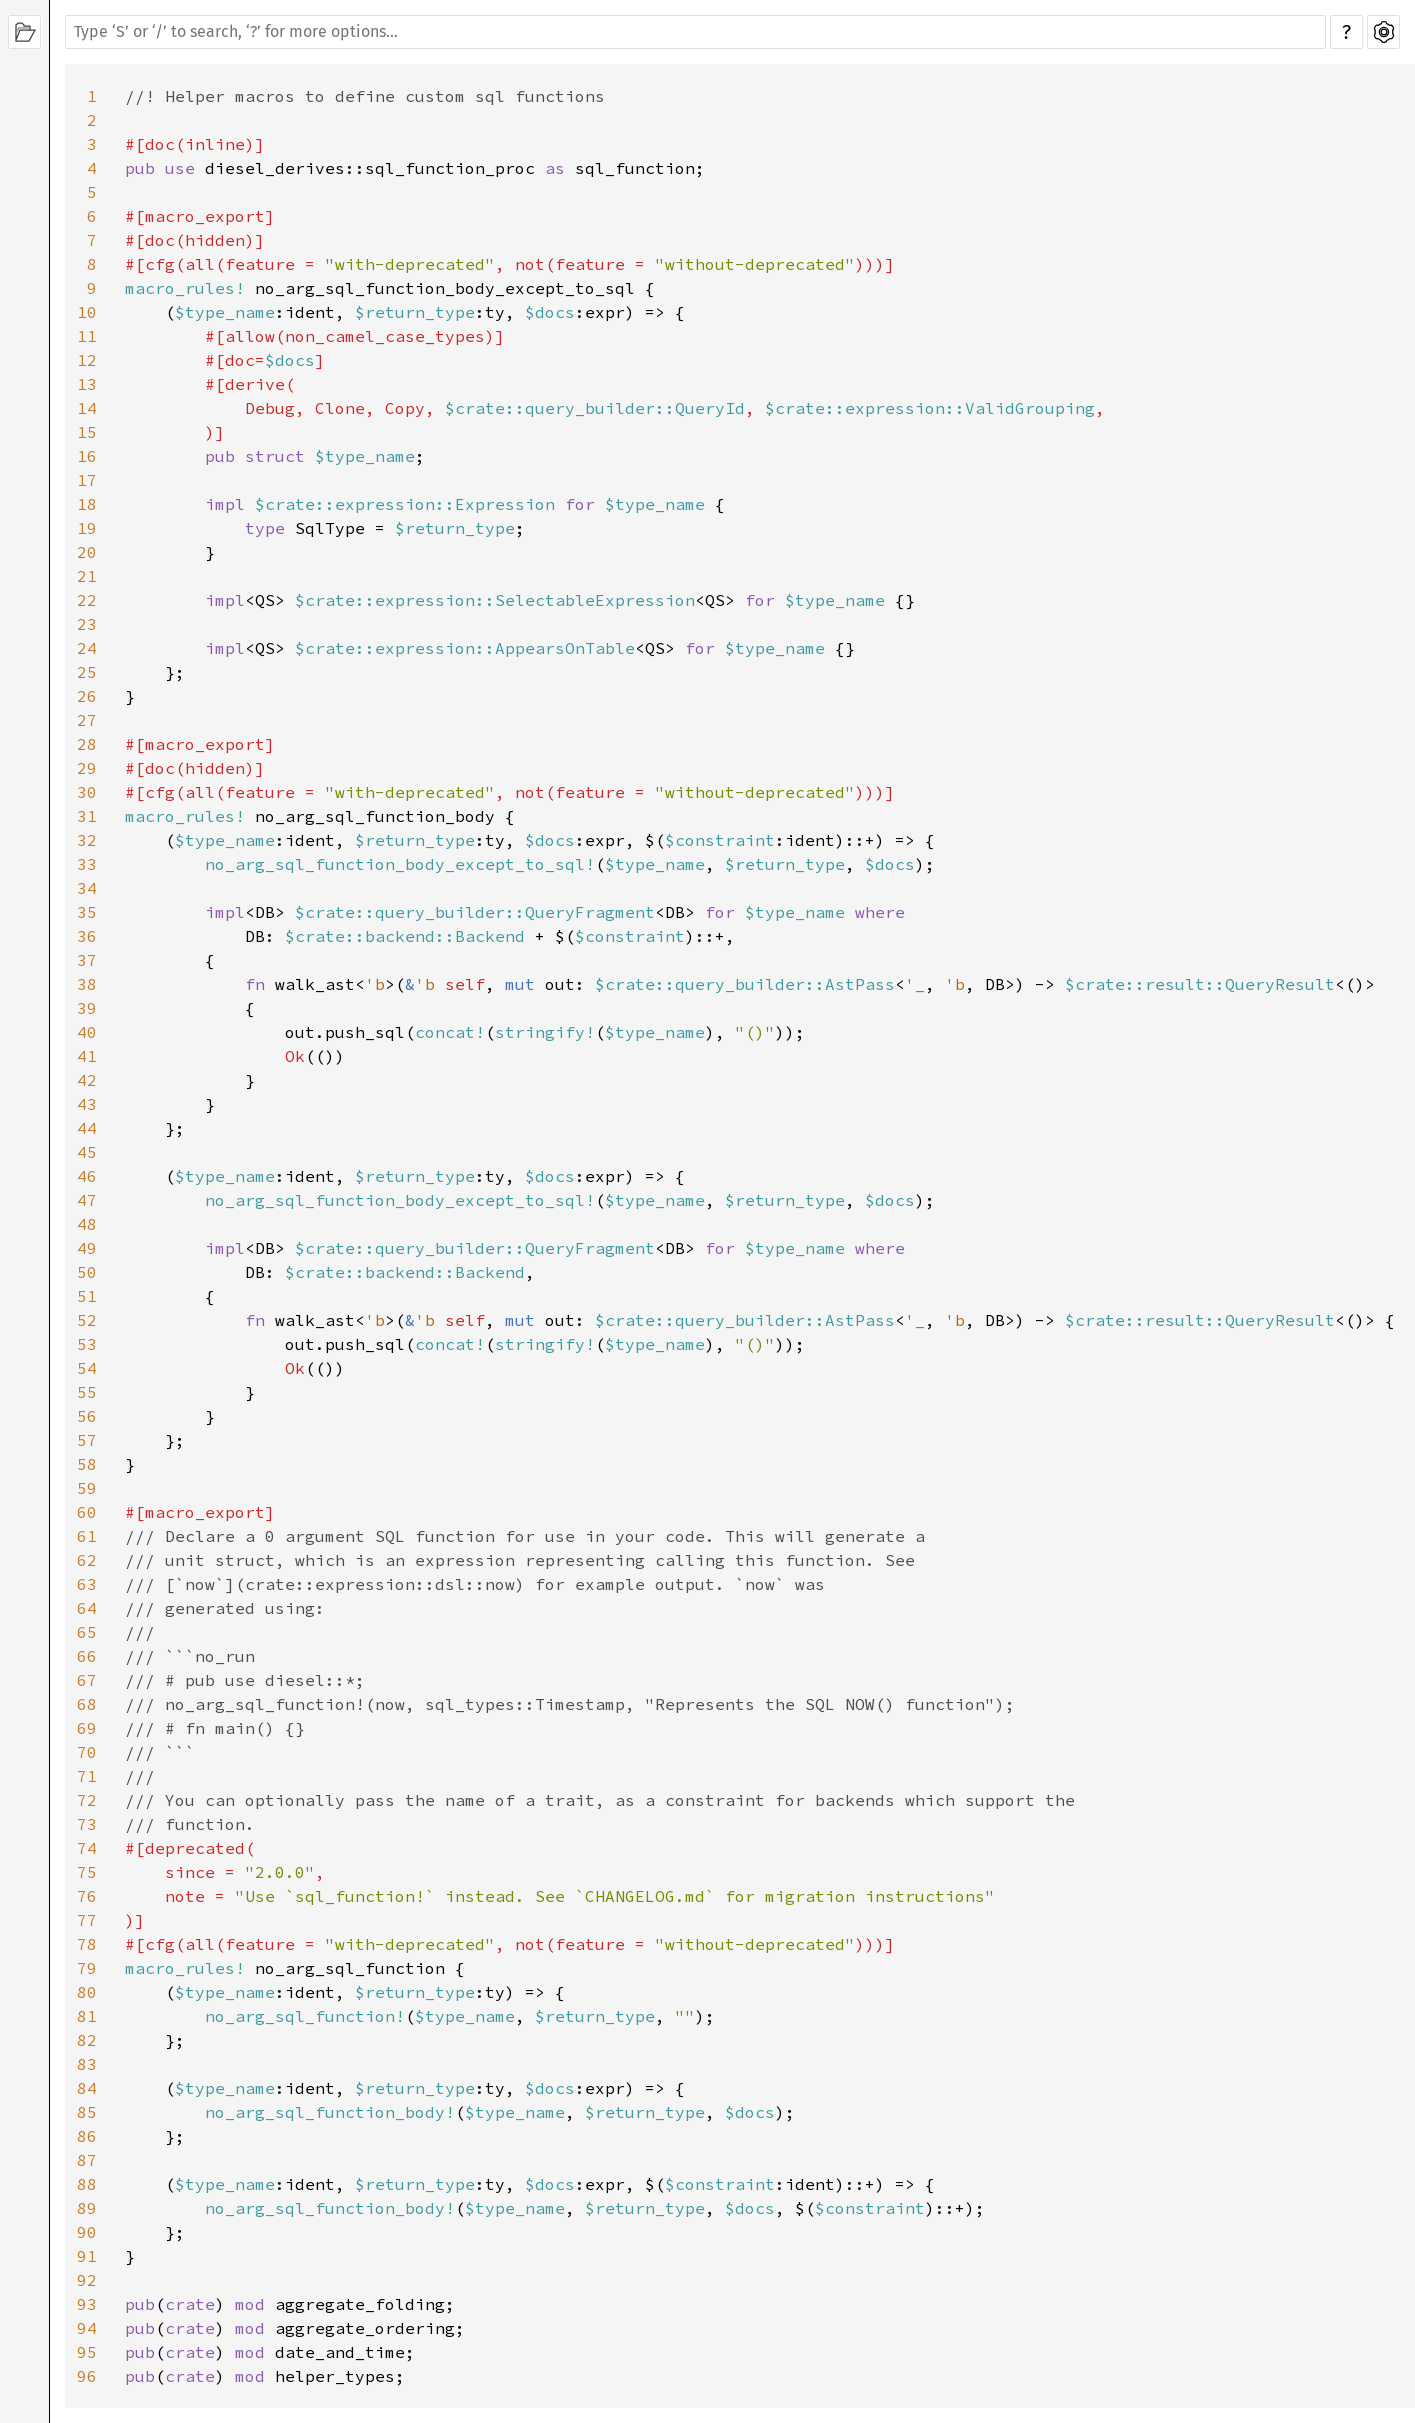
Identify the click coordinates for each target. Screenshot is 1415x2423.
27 (87, 720)
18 (87, 504)
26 (87, 696)
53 (87, 1344)
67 (87, 1680)
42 (87, 1080)
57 (87, 1440)
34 (87, 888)
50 (87, 1272)
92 (87, 2280)
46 (87, 1176)
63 (87, 1584)
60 (87, 1512)
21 (87, 576)
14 (87, 408)
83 (87, 2064)
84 (87, 2088)
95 (87, 2352)
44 (87, 1128)
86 (87, 2136)
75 (87, 1872)
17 (87, 480)
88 (87, 2184)
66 (87, 1656)
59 (87, 1488)
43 (87, 1104)
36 (87, 936)
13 (87, 384)
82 (87, 2040)
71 (87, 1776)
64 (87, 1608)
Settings (1383, 32)
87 (87, 2160)
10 (87, 312)
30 (87, 792)
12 (87, 360)
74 (87, 1848)
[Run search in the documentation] (695, 32)
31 (87, 816)
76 (87, 1896)
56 (87, 1416)
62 (87, 1560)
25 (87, 672)
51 (87, 1296)
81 (87, 2016)
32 (87, 840)
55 (87, 1392)
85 (87, 2112)
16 (87, 456)
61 (87, 1536)
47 (87, 1200)
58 (87, 1464)
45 (87, 1152)
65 (87, 1632)
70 (87, 1752)
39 (87, 1008)
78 (87, 1944)
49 (87, 1248)
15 (87, 432)
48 (87, 1224)
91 (87, 2256)
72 (87, 1800)
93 (87, 2304)
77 (87, 1920)
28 (87, 744)
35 (87, 912)
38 (87, 984)
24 (87, 648)
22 (87, 600)
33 (87, 864)
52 (87, 1320)
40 (87, 1032)
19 (87, 528)
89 (87, 2208)
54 (87, 1368)
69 (87, 1728)
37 (87, 960)
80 (87, 1992)
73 (87, 1824)
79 (87, 1968)
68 (87, 1704)
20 (87, 552)
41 (87, 1056)
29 (87, 768)
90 (87, 2232)
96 (87, 2376)
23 (87, 624)
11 (87, 336)
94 (87, 2328)
